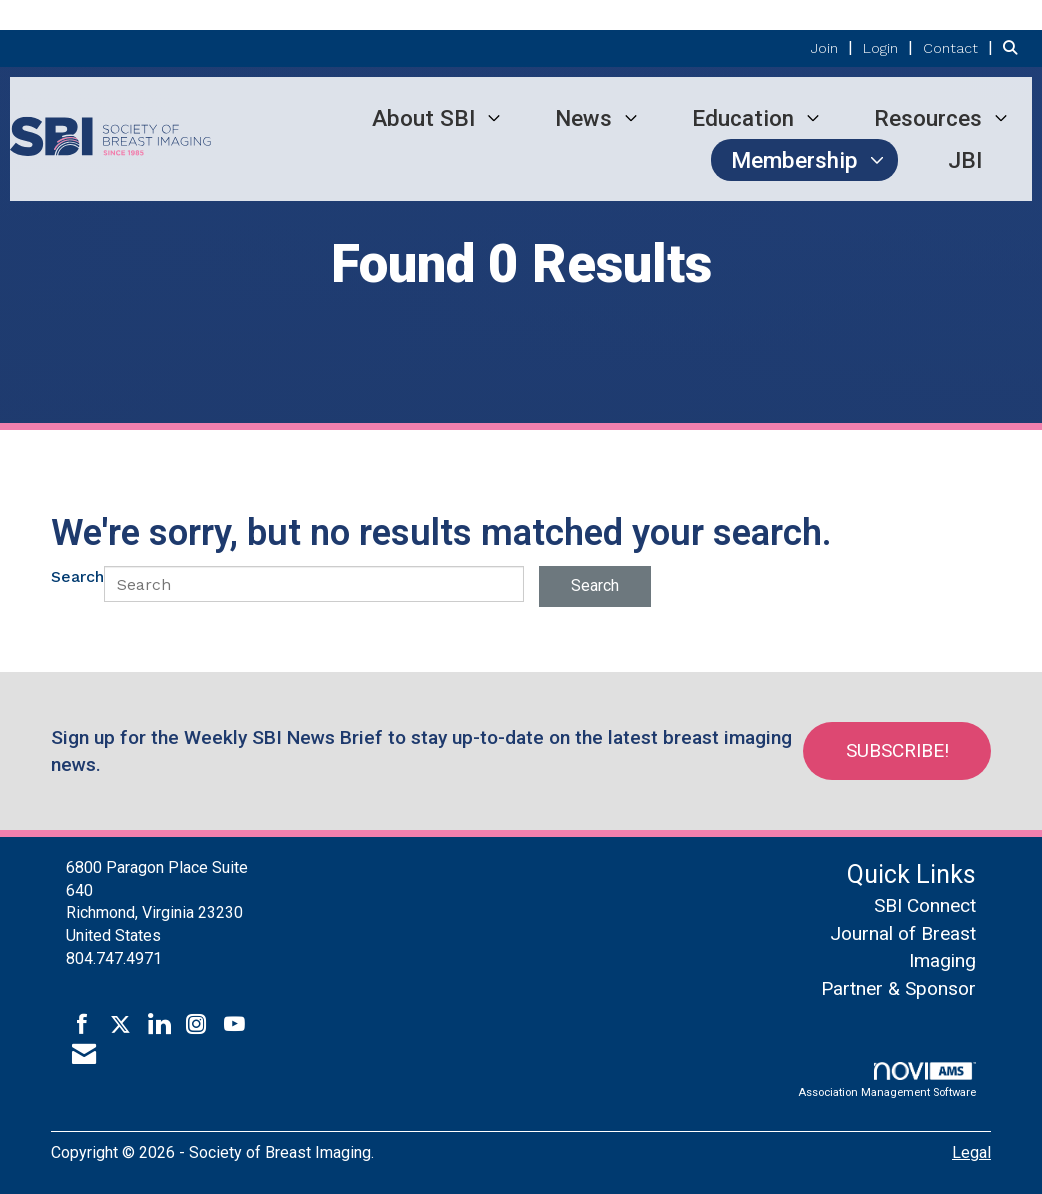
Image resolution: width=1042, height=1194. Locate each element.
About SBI (423, 118)
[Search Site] (1015, 47)
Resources (928, 118)
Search (77, 576)
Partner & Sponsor (898, 988)
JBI (965, 160)
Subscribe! (897, 750)
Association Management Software (887, 1080)
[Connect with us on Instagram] (196, 1025)
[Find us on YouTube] (234, 1025)
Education (743, 118)
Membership (794, 160)
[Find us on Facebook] (82, 1025)
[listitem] (834, 47)
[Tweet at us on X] (120, 1025)
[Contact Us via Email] (84, 1055)
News (583, 118)
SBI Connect (925, 905)
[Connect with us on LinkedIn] (158, 1025)
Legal (971, 1152)
